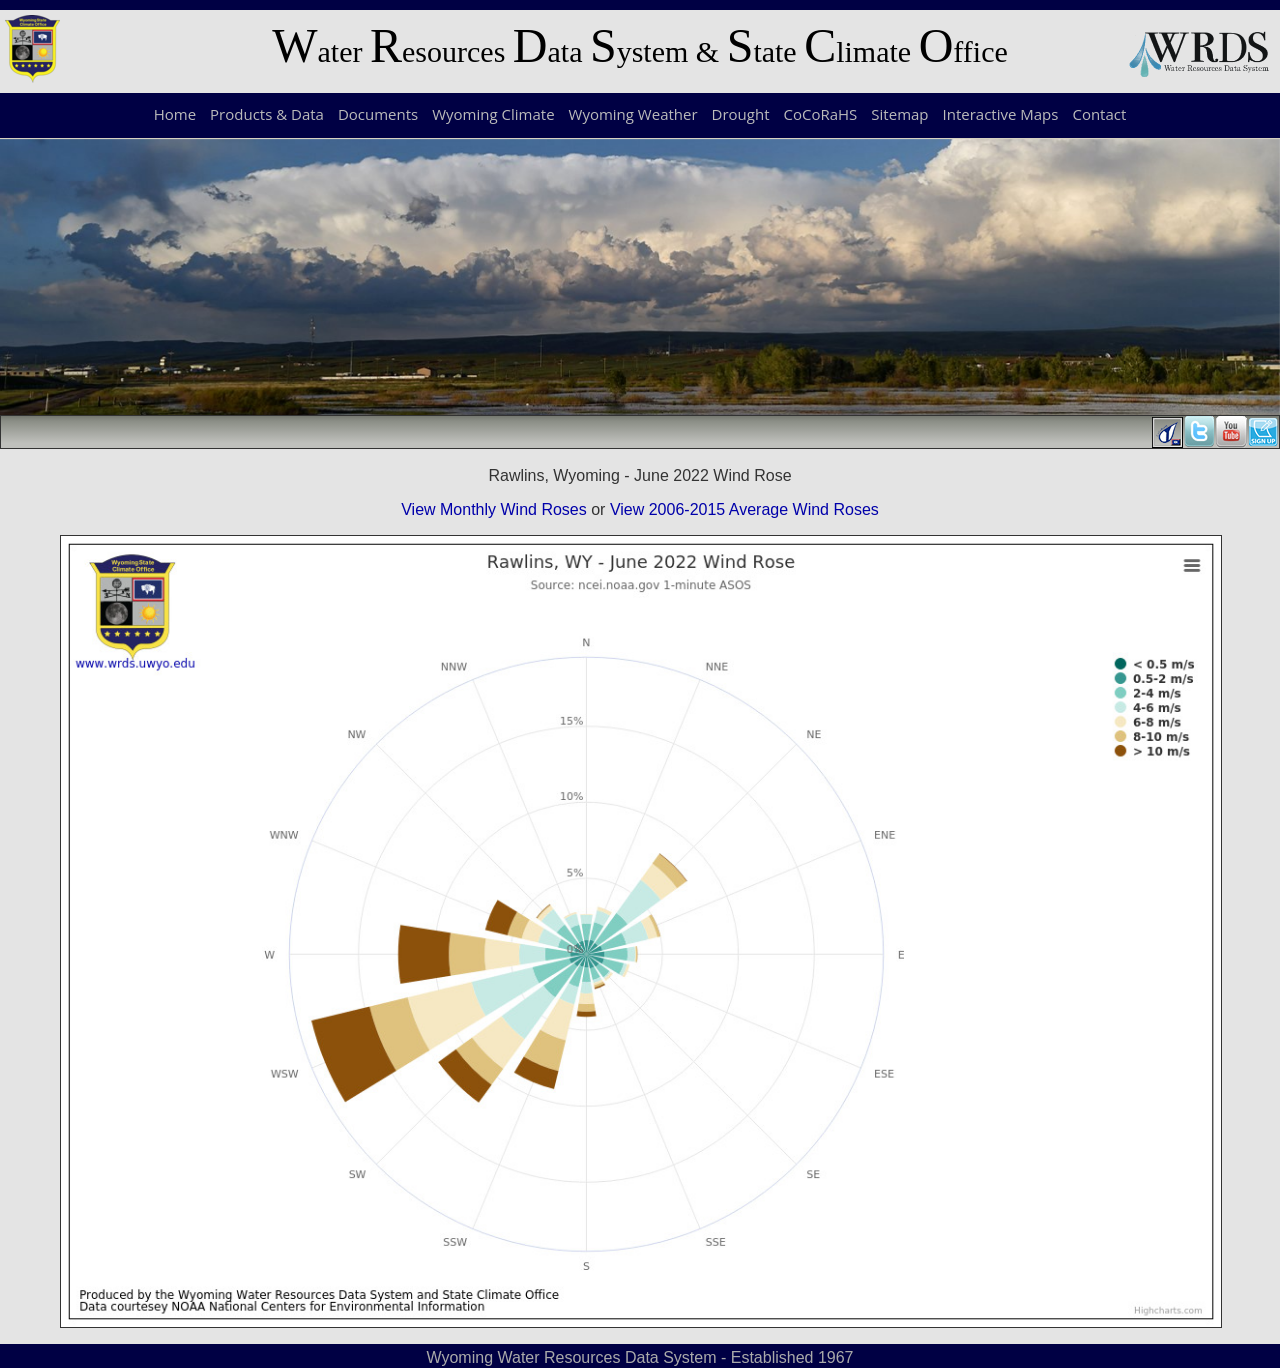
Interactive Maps (1001, 114)
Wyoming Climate (493, 114)
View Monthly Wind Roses (494, 509)
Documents (378, 114)
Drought (741, 114)
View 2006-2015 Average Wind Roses (744, 509)
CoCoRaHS (821, 114)
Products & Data (267, 114)
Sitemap (899, 114)
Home (175, 114)
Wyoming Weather (633, 114)
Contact (1099, 114)
